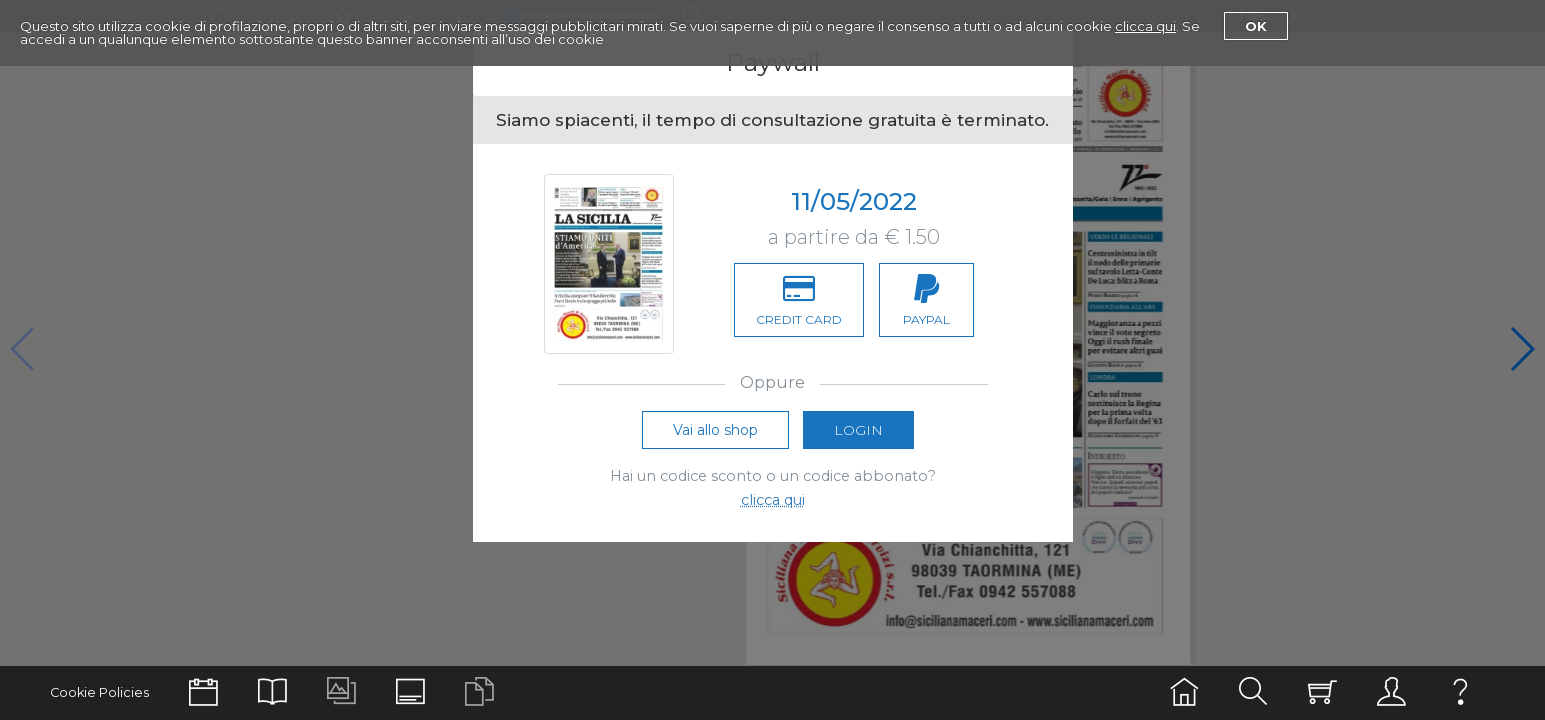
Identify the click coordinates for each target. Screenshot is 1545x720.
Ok (1256, 26)
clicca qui (1145, 26)
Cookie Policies (99, 692)
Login (858, 431)
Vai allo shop (715, 431)
